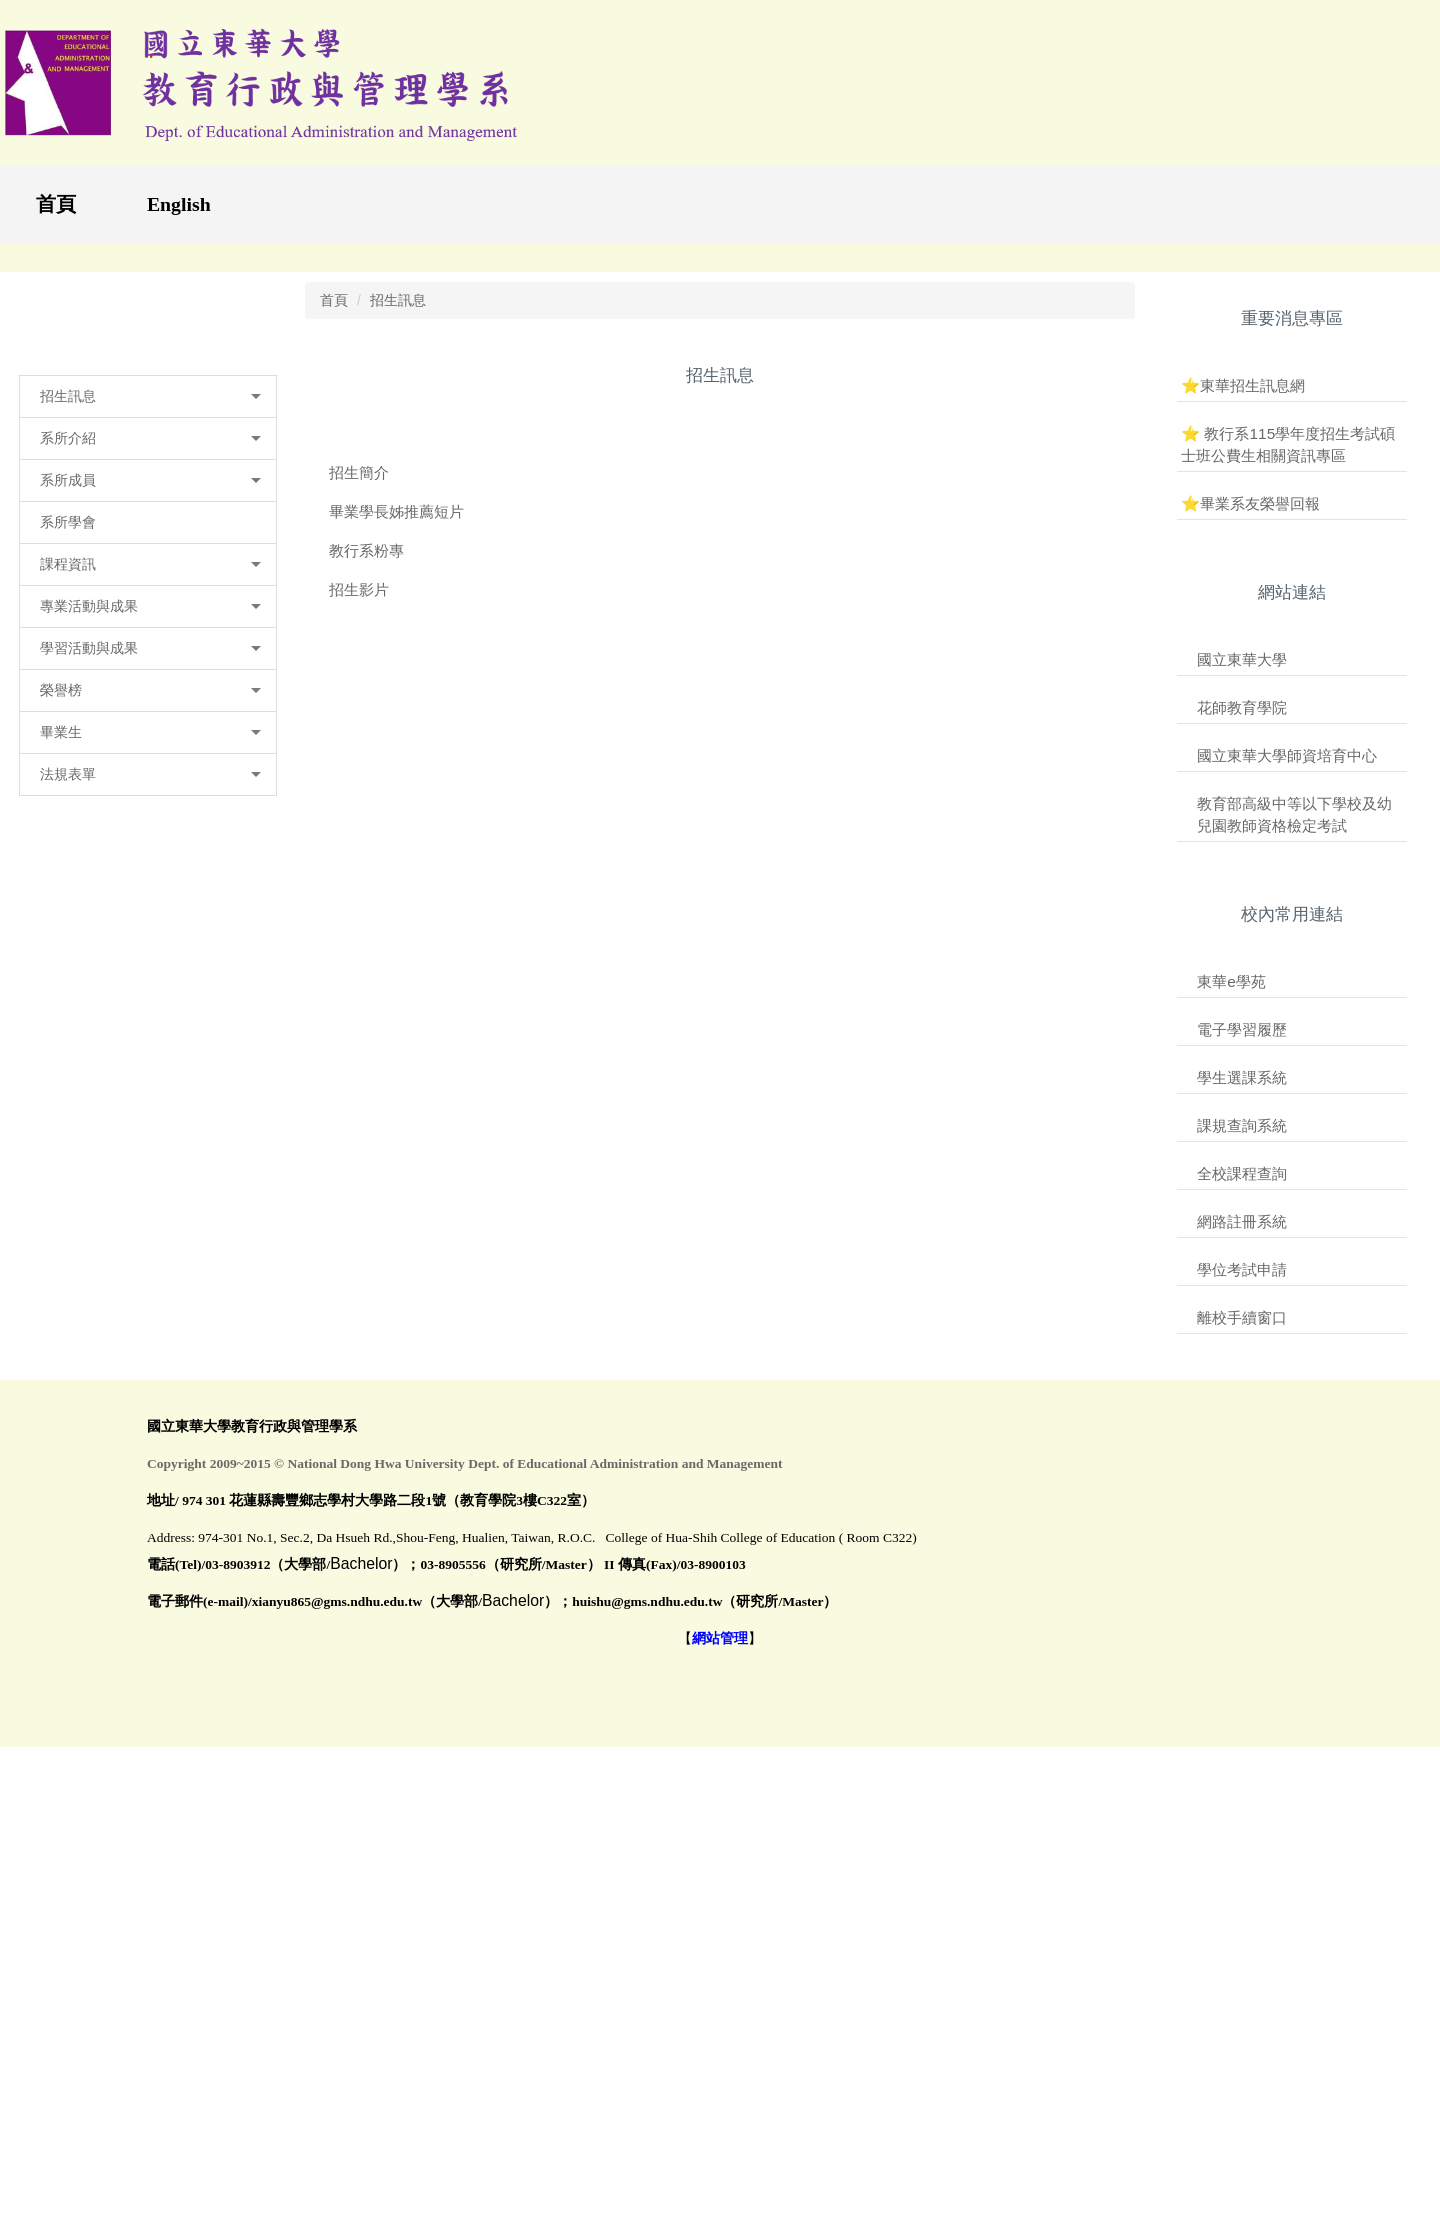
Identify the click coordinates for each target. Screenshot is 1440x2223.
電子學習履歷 (1242, 1396)
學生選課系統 (1242, 1444)
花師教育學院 (1242, 1073)
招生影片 (359, 955)
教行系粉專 (366, 916)
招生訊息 (398, 666)
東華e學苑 (1231, 1348)
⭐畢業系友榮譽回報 (1250, 869)
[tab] (1093, 600)
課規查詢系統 (1242, 1492)
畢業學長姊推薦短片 (396, 877)
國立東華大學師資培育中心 (1287, 1122)
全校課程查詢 (1242, 1540)
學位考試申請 (1242, 1636)
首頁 (56, 204)
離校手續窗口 (1242, 1684)
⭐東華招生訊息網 (1243, 751)
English (179, 204)
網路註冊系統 (1242, 1588)
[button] (148, 763)
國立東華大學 (1242, 1025)
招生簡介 (359, 838)
